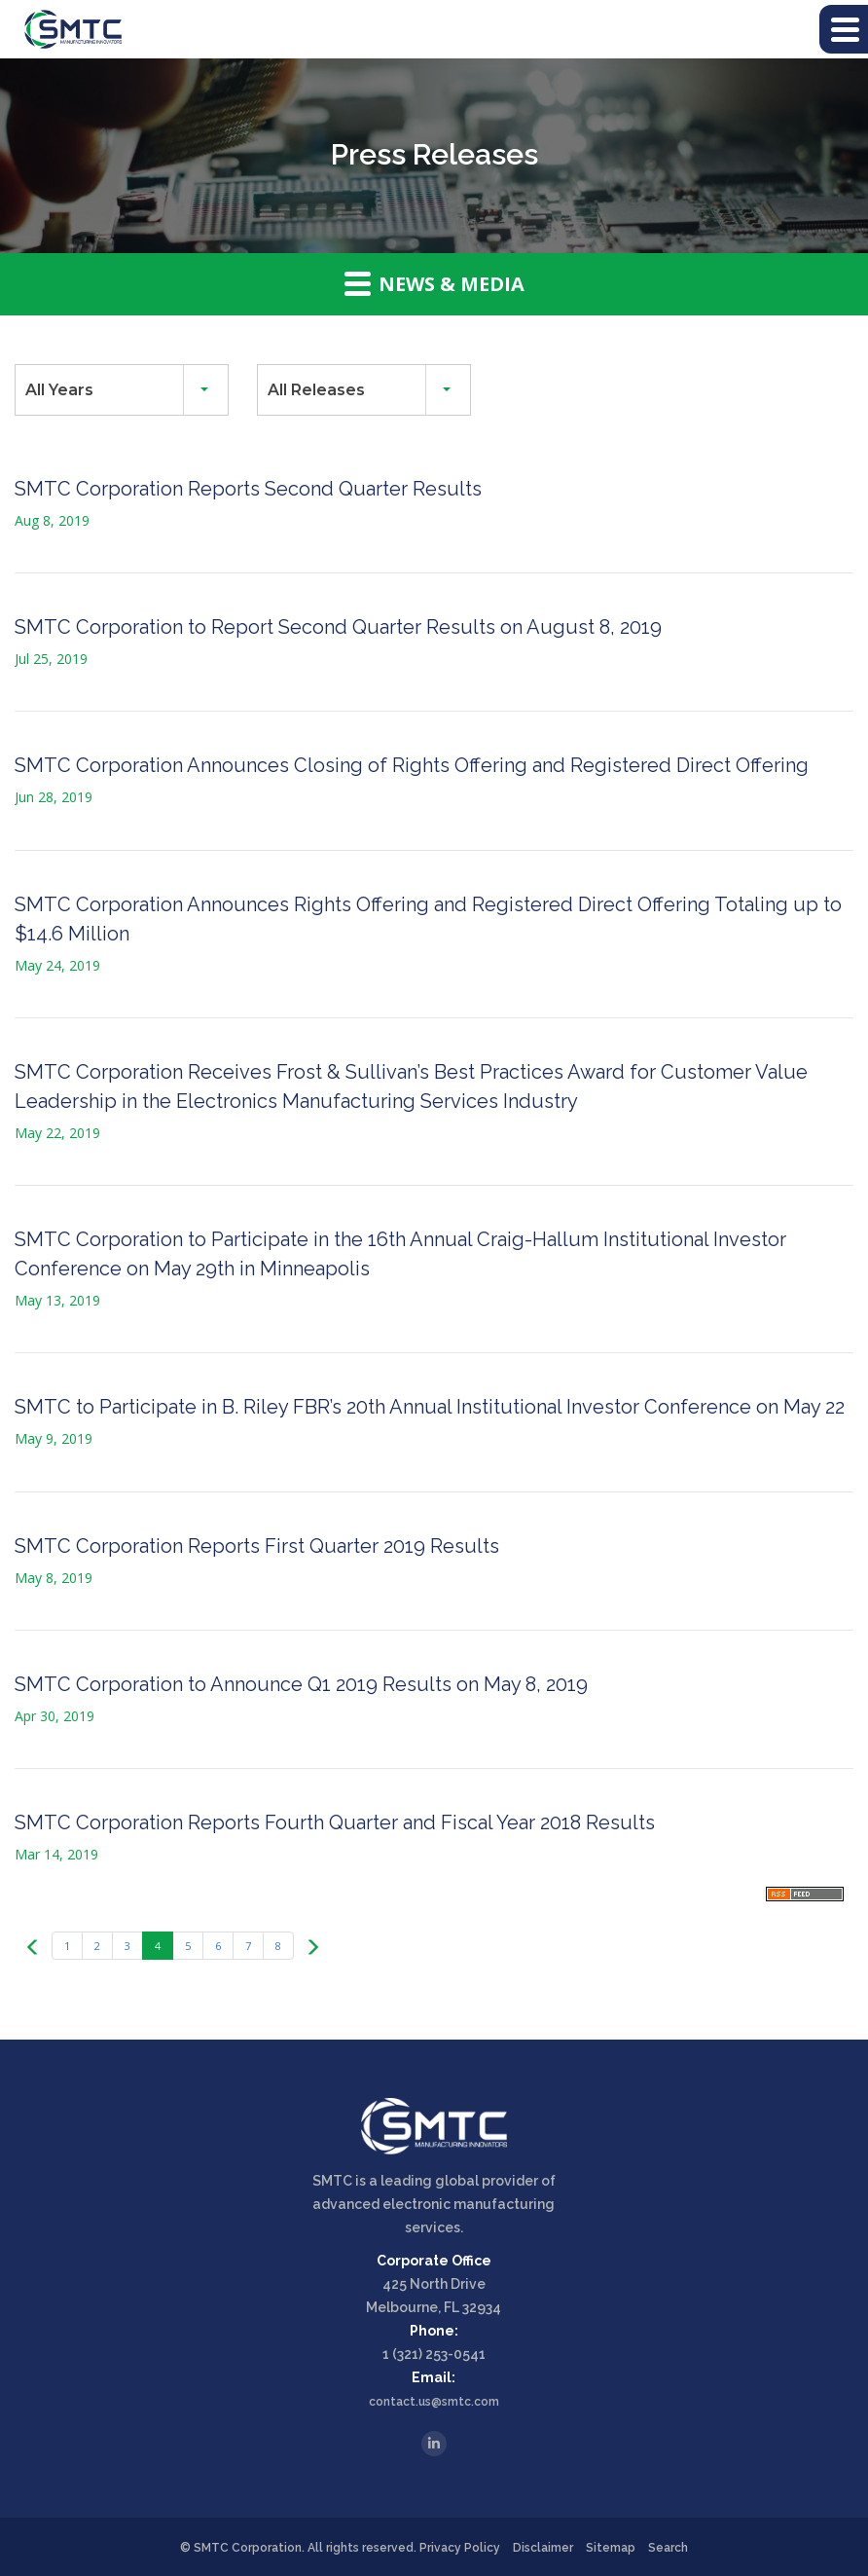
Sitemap (610, 2548)
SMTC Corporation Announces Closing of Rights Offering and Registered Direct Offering (412, 765)
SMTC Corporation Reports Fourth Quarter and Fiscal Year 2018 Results (335, 1822)
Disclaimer (543, 2548)
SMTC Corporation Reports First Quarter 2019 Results (257, 1546)
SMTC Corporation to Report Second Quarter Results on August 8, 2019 (338, 627)
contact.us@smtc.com (434, 2402)
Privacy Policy (459, 2548)
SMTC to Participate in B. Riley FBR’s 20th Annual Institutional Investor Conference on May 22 (430, 1406)
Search (668, 2548)
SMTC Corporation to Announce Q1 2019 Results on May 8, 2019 (301, 1684)
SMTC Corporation (248, 2548)
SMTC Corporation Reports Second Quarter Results (248, 488)
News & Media (434, 283)
